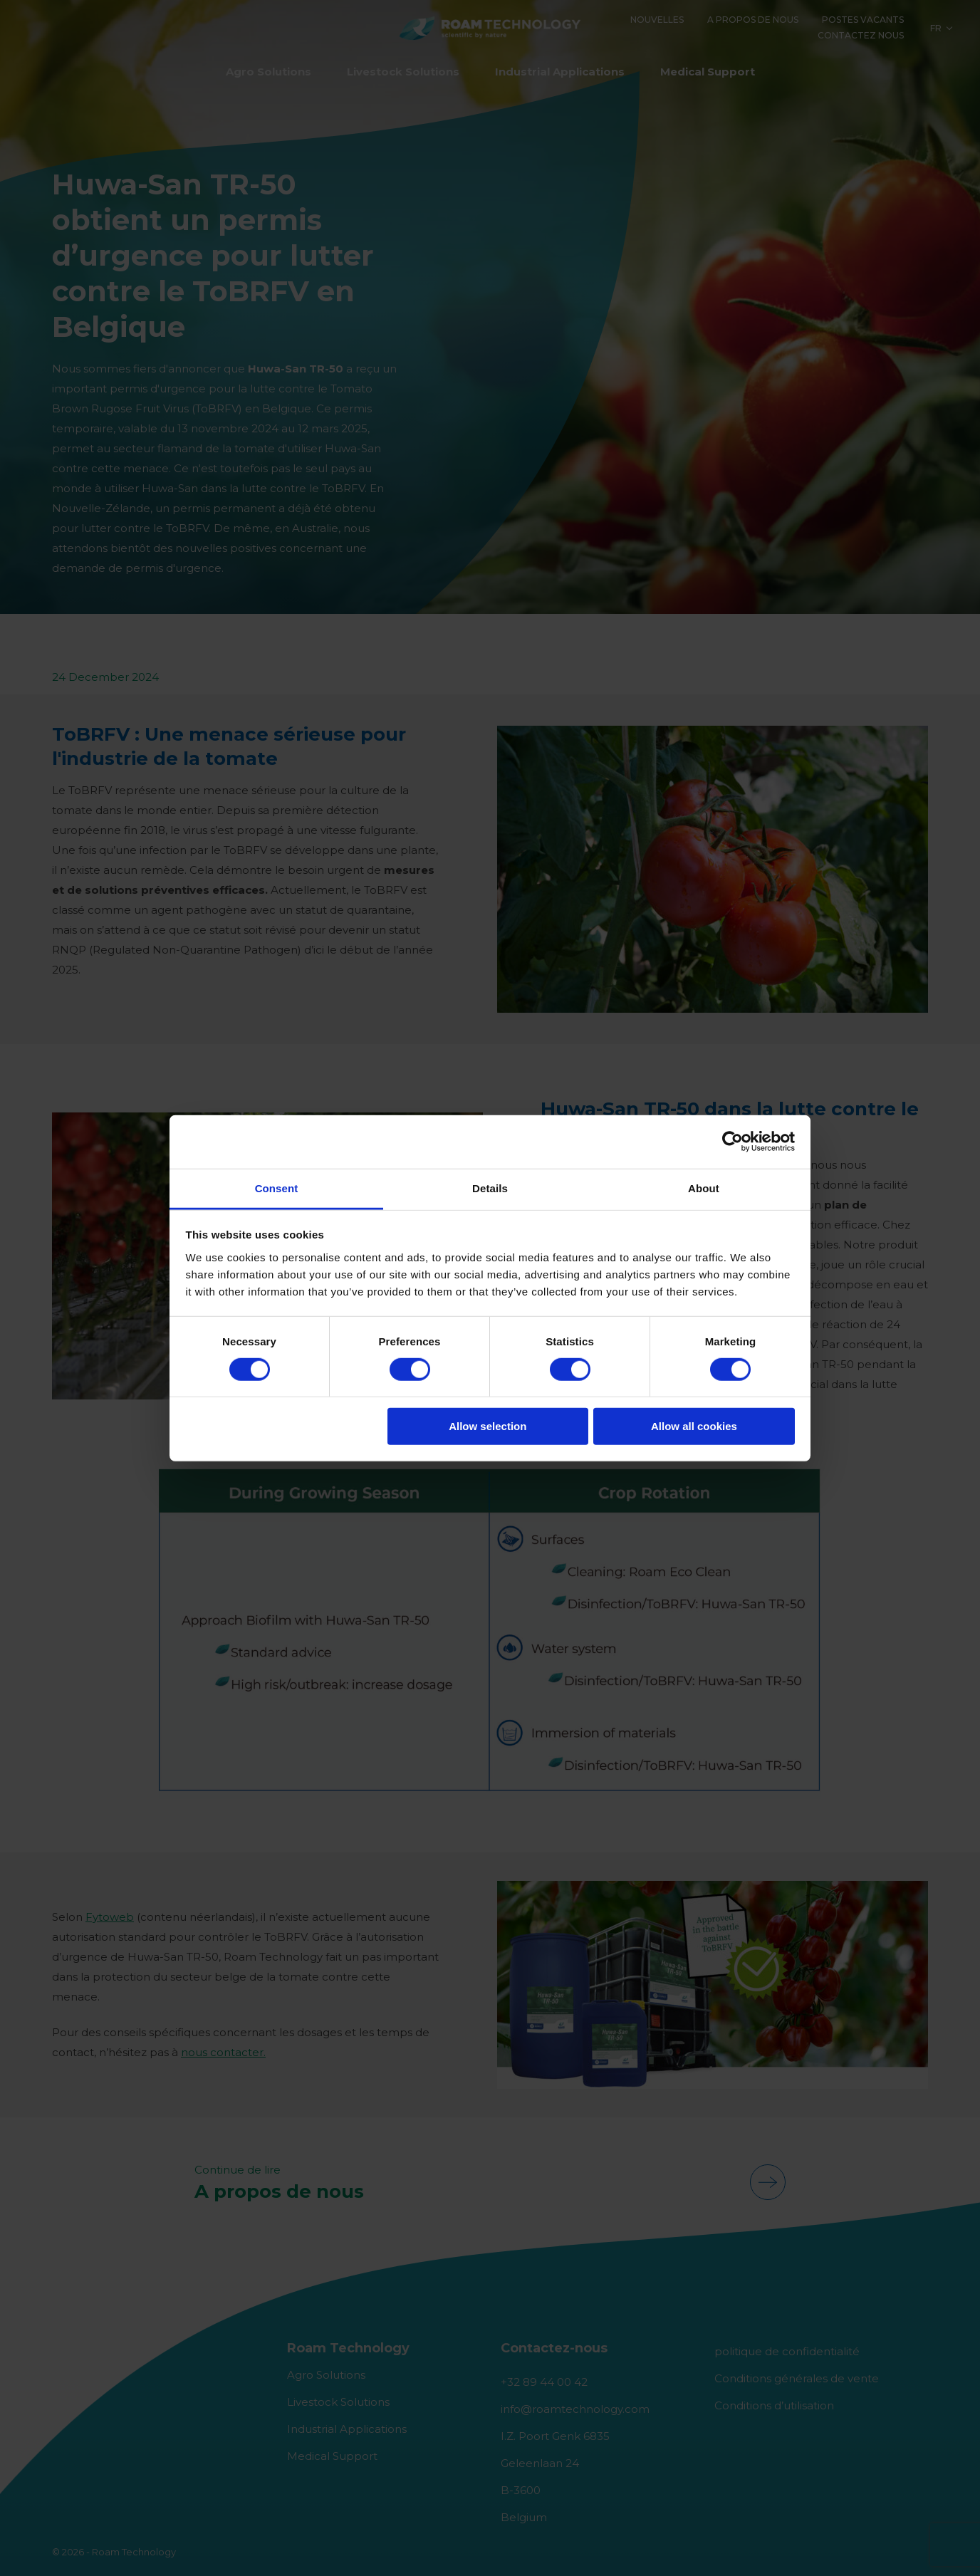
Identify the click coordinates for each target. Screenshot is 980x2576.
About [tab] (703, 1188)
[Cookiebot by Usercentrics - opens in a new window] (732, 1141)
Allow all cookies (694, 1426)
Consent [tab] (276, 1188)
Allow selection (487, 1426)
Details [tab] (490, 1188)
